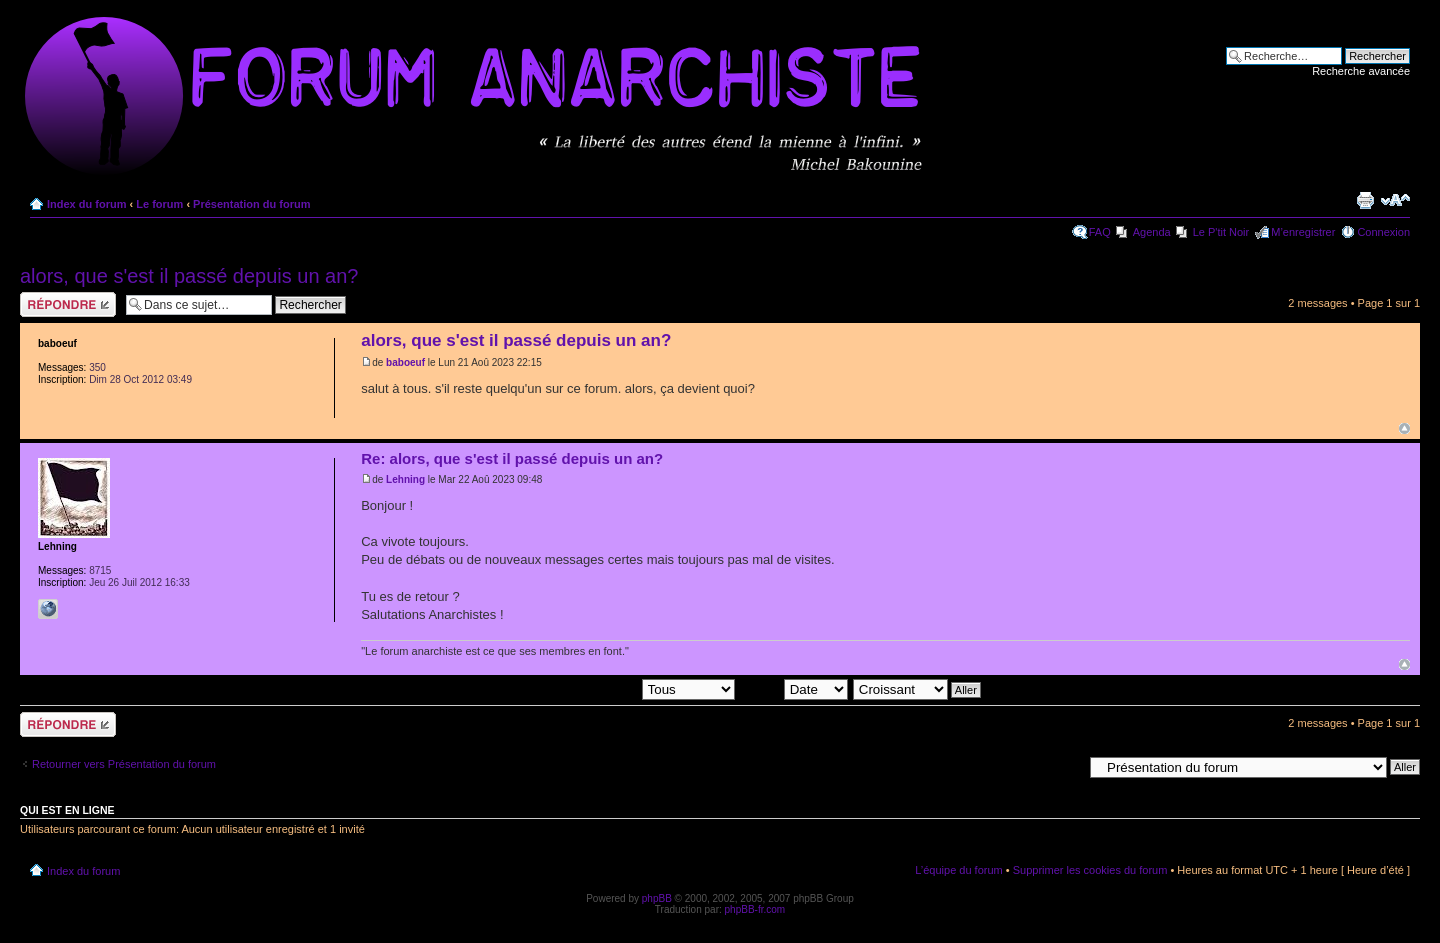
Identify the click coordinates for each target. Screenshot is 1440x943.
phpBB (657, 898)
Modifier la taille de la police (1395, 200)
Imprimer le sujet (1365, 200)
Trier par (793, 688)
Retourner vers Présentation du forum (124, 764)
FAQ (1100, 232)
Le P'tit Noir (1221, 232)
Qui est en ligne (67, 810)
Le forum (159, 204)
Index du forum (86, 204)
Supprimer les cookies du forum (1090, 870)
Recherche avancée (1361, 71)
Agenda (1152, 232)
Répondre (68, 304)
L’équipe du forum (958, 870)
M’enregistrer (1303, 232)
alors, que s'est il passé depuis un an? (189, 276)
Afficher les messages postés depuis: (595, 688)
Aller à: (1065, 766)
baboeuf (405, 362)
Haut (1404, 428)
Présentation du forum (251, 204)
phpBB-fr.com (755, 909)
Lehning (405, 479)
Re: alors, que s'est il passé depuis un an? (512, 458)
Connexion (1383, 232)
